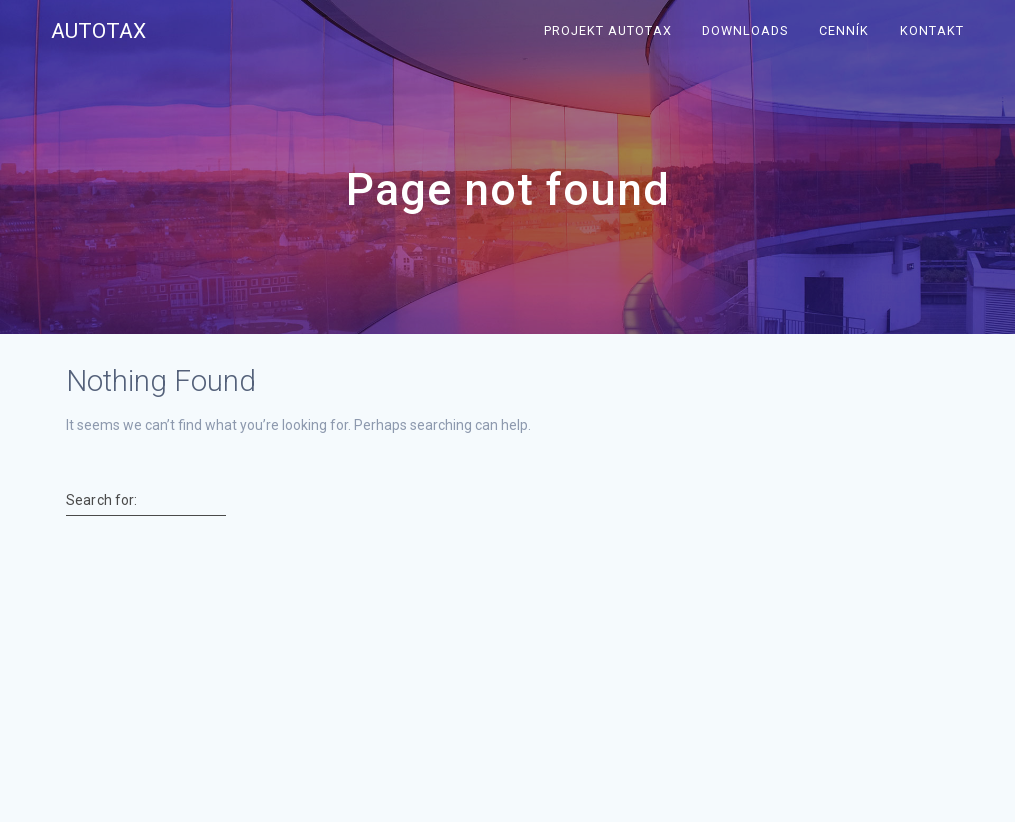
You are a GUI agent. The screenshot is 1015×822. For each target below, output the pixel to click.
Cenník (844, 30)
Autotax (98, 31)
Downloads (746, 30)
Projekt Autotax (608, 30)
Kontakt (932, 30)
